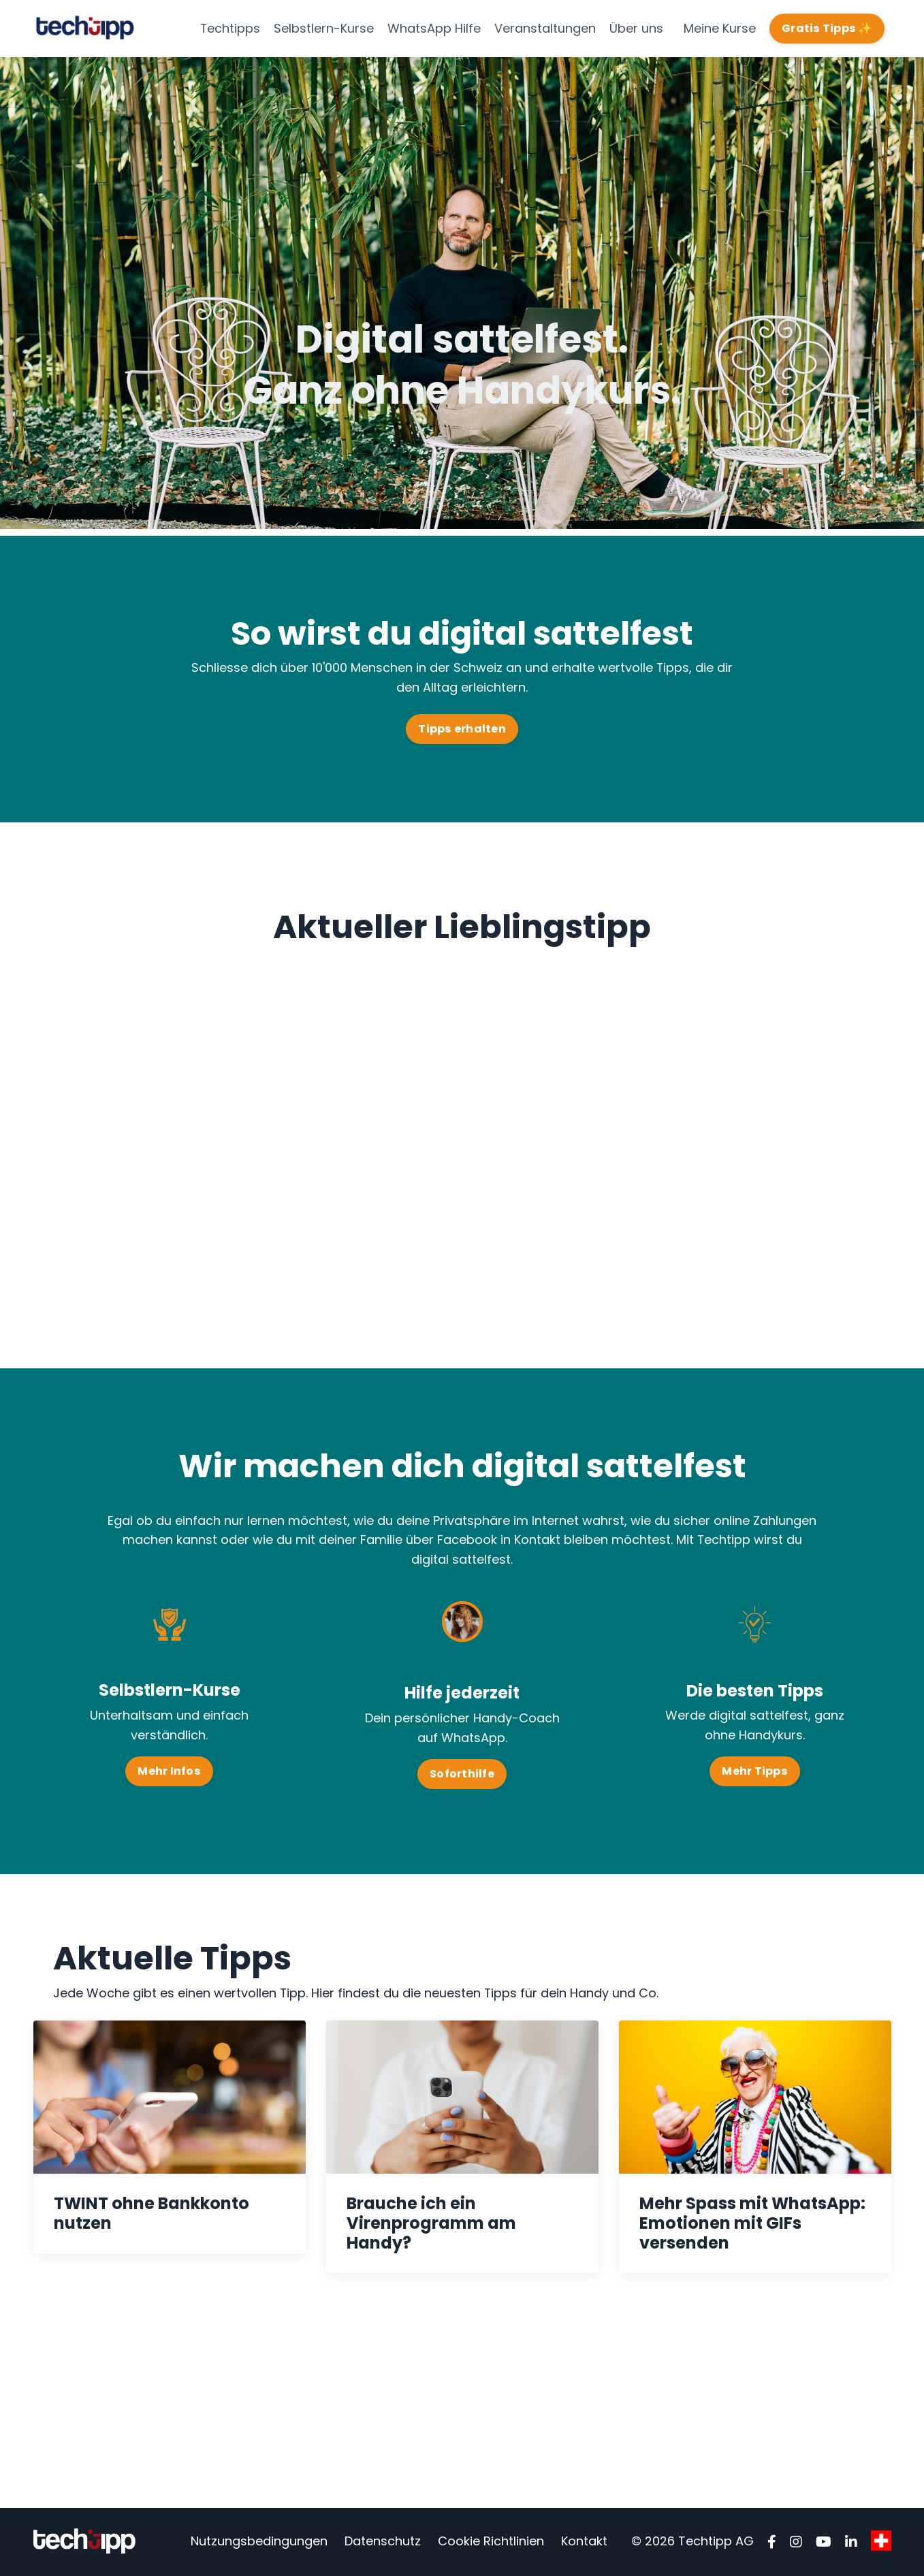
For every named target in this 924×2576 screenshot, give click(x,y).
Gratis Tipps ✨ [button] (827, 28)
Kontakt (584, 2541)
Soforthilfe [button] (462, 1774)
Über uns (636, 28)
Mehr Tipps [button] (755, 1772)
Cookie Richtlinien (491, 2541)
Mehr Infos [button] (169, 1771)
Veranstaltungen (545, 28)
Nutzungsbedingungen (259, 2541)
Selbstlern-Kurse (324, 28)
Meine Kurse (720, 28)
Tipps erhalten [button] (462, 729)
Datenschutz (383, 2541)
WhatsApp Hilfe (434, 28)
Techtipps (230, 28)
